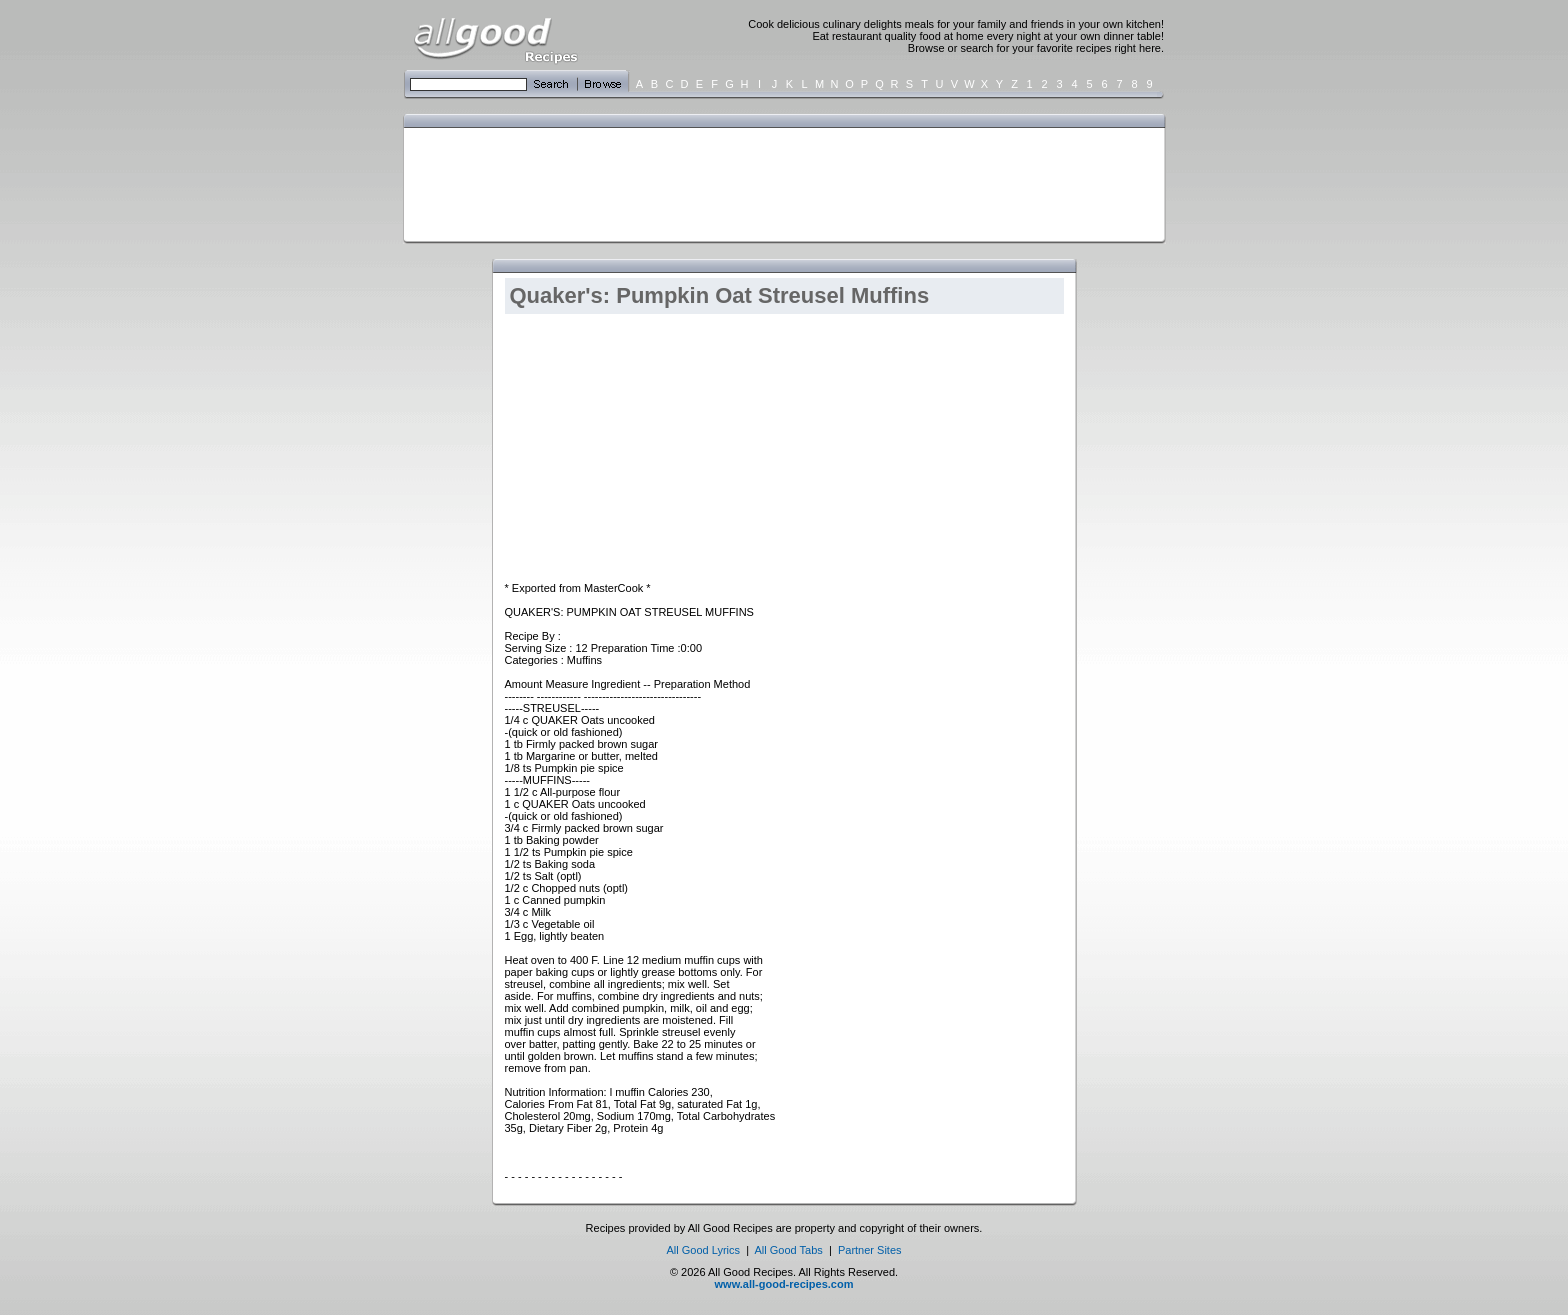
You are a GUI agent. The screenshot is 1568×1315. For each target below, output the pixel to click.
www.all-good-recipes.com (784, 1284)
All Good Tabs (789, 1250)
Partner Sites (870, 1250)
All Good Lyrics (703, 1250)
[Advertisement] (780, 183)
